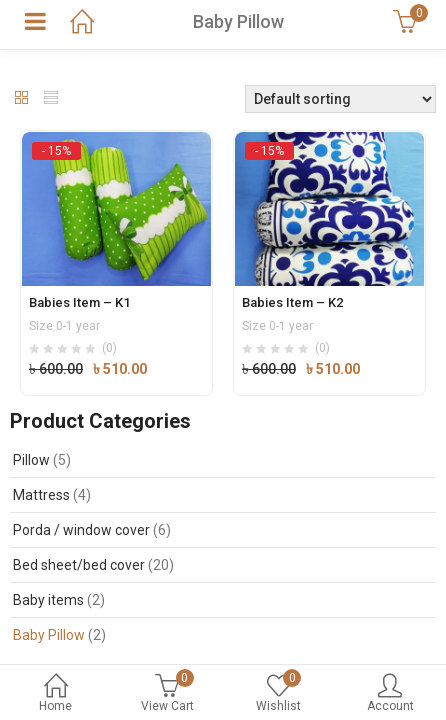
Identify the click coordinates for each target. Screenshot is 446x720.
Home (56, 694)
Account (391, 694)
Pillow (31, 460)
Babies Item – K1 (79, 302)
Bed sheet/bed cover (79, 565)
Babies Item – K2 (292, 302)
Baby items (48, 600)
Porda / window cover (81, 530)
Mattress (41, 495)
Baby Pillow (49, 635)
